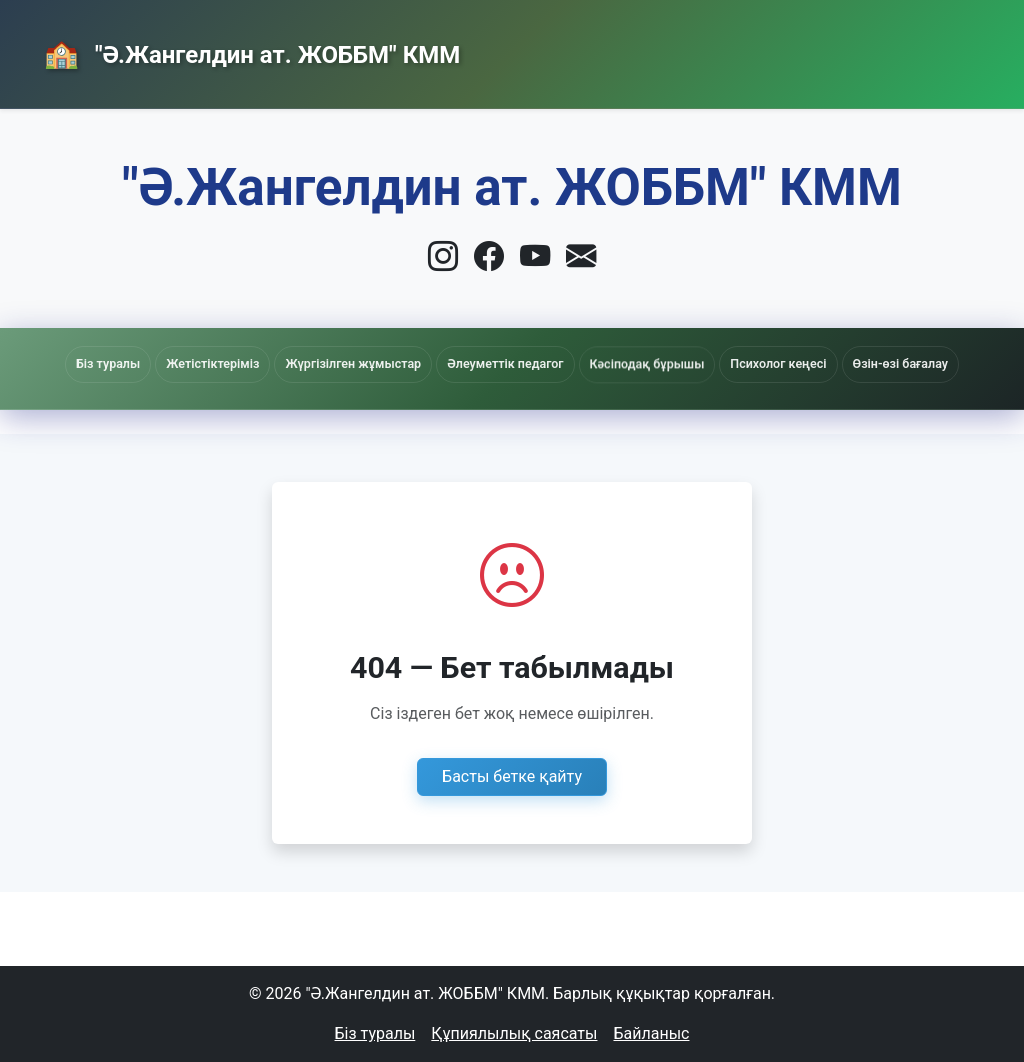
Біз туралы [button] (108, 363)
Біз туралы (375, 1033)
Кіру (935, 51)
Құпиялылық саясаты (514, 1033)
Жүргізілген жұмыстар (353, 363)
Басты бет (524, 49)
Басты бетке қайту (512, 776)
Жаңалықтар (673, 49)
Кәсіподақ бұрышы (647, 369)
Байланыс (819, 49)
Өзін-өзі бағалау (900, 363)
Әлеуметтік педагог (505, 365)
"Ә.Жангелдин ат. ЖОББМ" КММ (274, 55)
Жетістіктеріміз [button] (212, 363)
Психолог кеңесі (778, 363)
